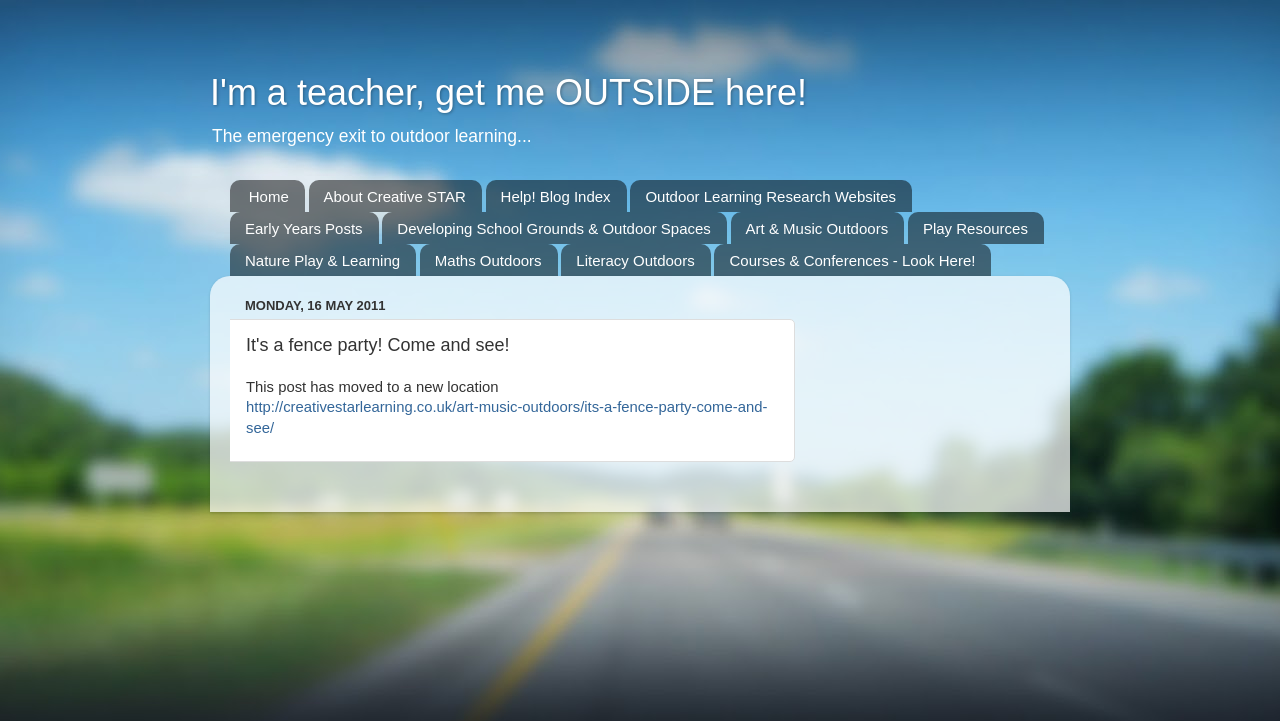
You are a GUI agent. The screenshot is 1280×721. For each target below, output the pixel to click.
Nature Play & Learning (322, 260)
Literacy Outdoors (635, 260)
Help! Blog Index (556, 196)
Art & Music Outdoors (817, 228)
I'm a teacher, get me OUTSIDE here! (508, 92)
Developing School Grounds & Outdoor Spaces (554, 228)
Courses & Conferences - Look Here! (852, 260)
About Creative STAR (395, 196)
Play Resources (975, 228)
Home (269, 196)
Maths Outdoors (488, 260)
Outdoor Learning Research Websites (770, 196)
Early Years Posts (304, 228)
